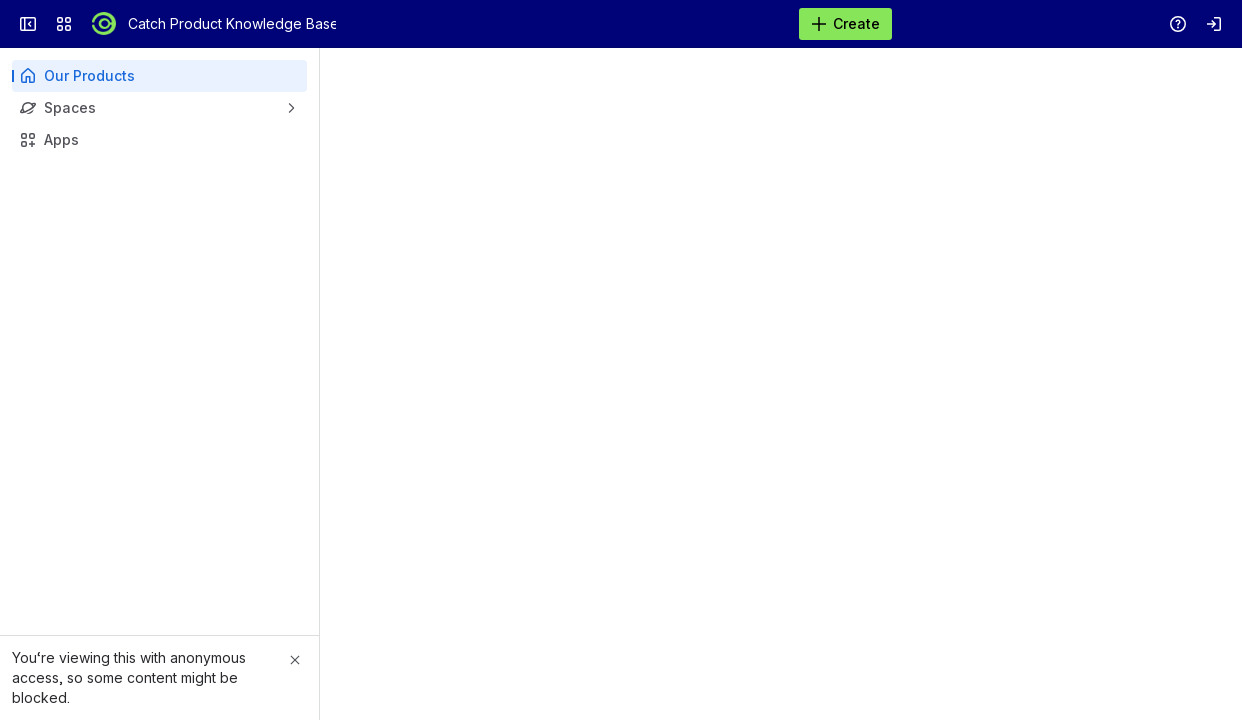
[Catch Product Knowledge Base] (104, 24)
